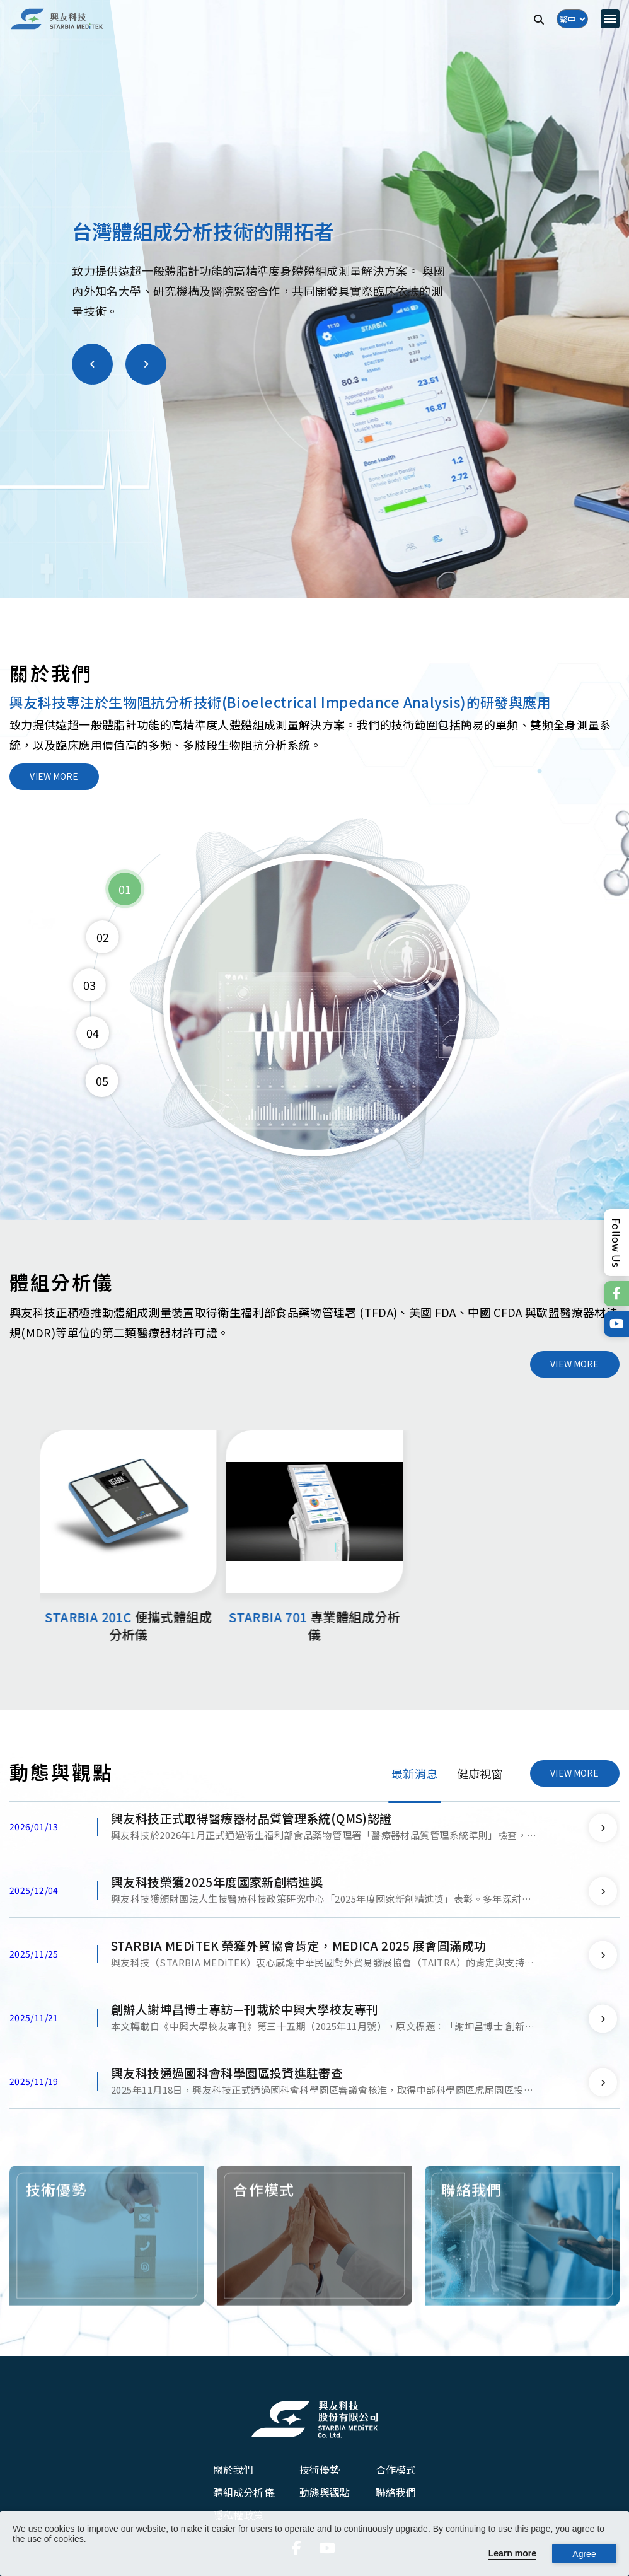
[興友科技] (56, 19)
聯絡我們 (396, 2494)
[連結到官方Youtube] (616, 1324)
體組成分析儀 (243, 2494)
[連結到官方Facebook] (616, 1293)
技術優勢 (319, 2472)
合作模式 (396, 2472)
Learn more (512, 2553)
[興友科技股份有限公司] (314, 2421)
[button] (92, 372)
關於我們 (233, 2472)
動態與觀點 (324, 2494)
